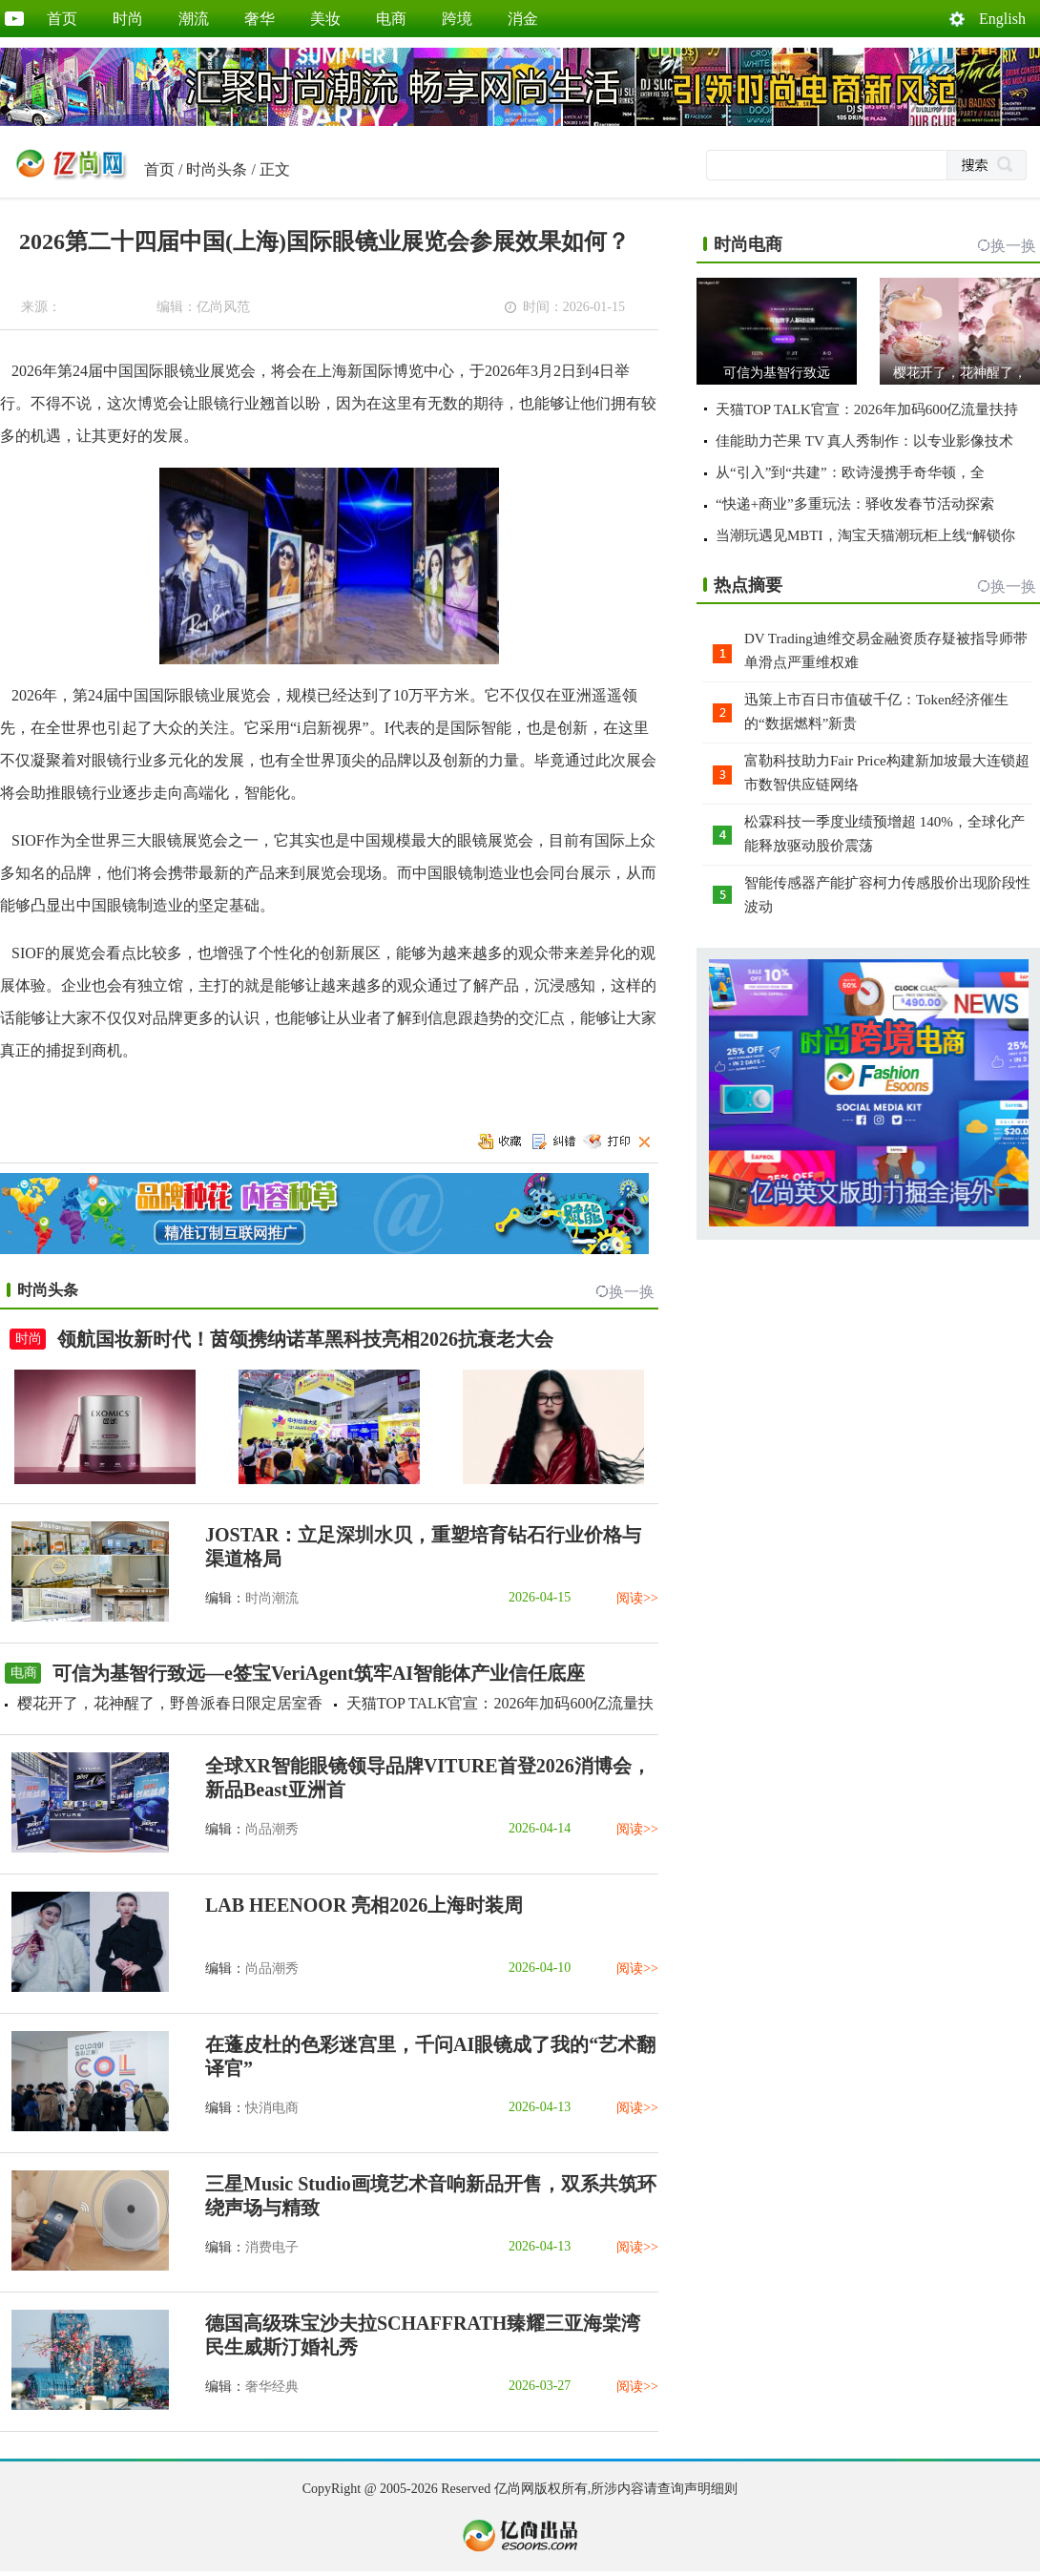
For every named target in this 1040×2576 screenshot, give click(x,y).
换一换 (632, 1292)
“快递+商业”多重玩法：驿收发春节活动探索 (855, 504)
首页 (62, 18)
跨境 (457, 18)
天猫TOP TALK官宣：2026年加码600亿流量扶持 (867, 409)
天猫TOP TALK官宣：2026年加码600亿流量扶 (500, 1703)
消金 (523, 18)
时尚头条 (216, 169)
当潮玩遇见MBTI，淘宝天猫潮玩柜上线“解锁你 (865, 535)
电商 (391, 18)
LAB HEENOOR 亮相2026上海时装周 (364, 1905)
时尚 (128, 18)
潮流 (193, 18)
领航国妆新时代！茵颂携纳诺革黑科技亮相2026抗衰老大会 (305, 1339)
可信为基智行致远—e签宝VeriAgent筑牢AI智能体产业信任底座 (318, 1673)
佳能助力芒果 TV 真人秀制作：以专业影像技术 (864, 441)
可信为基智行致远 (776, 373)
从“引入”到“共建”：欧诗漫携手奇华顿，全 (850, 472)
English (1002, 18)
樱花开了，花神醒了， (960, 373)
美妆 (325, 18)
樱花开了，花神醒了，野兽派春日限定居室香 (169, 1703)
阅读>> (637, 1598)
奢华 (259, 18)
